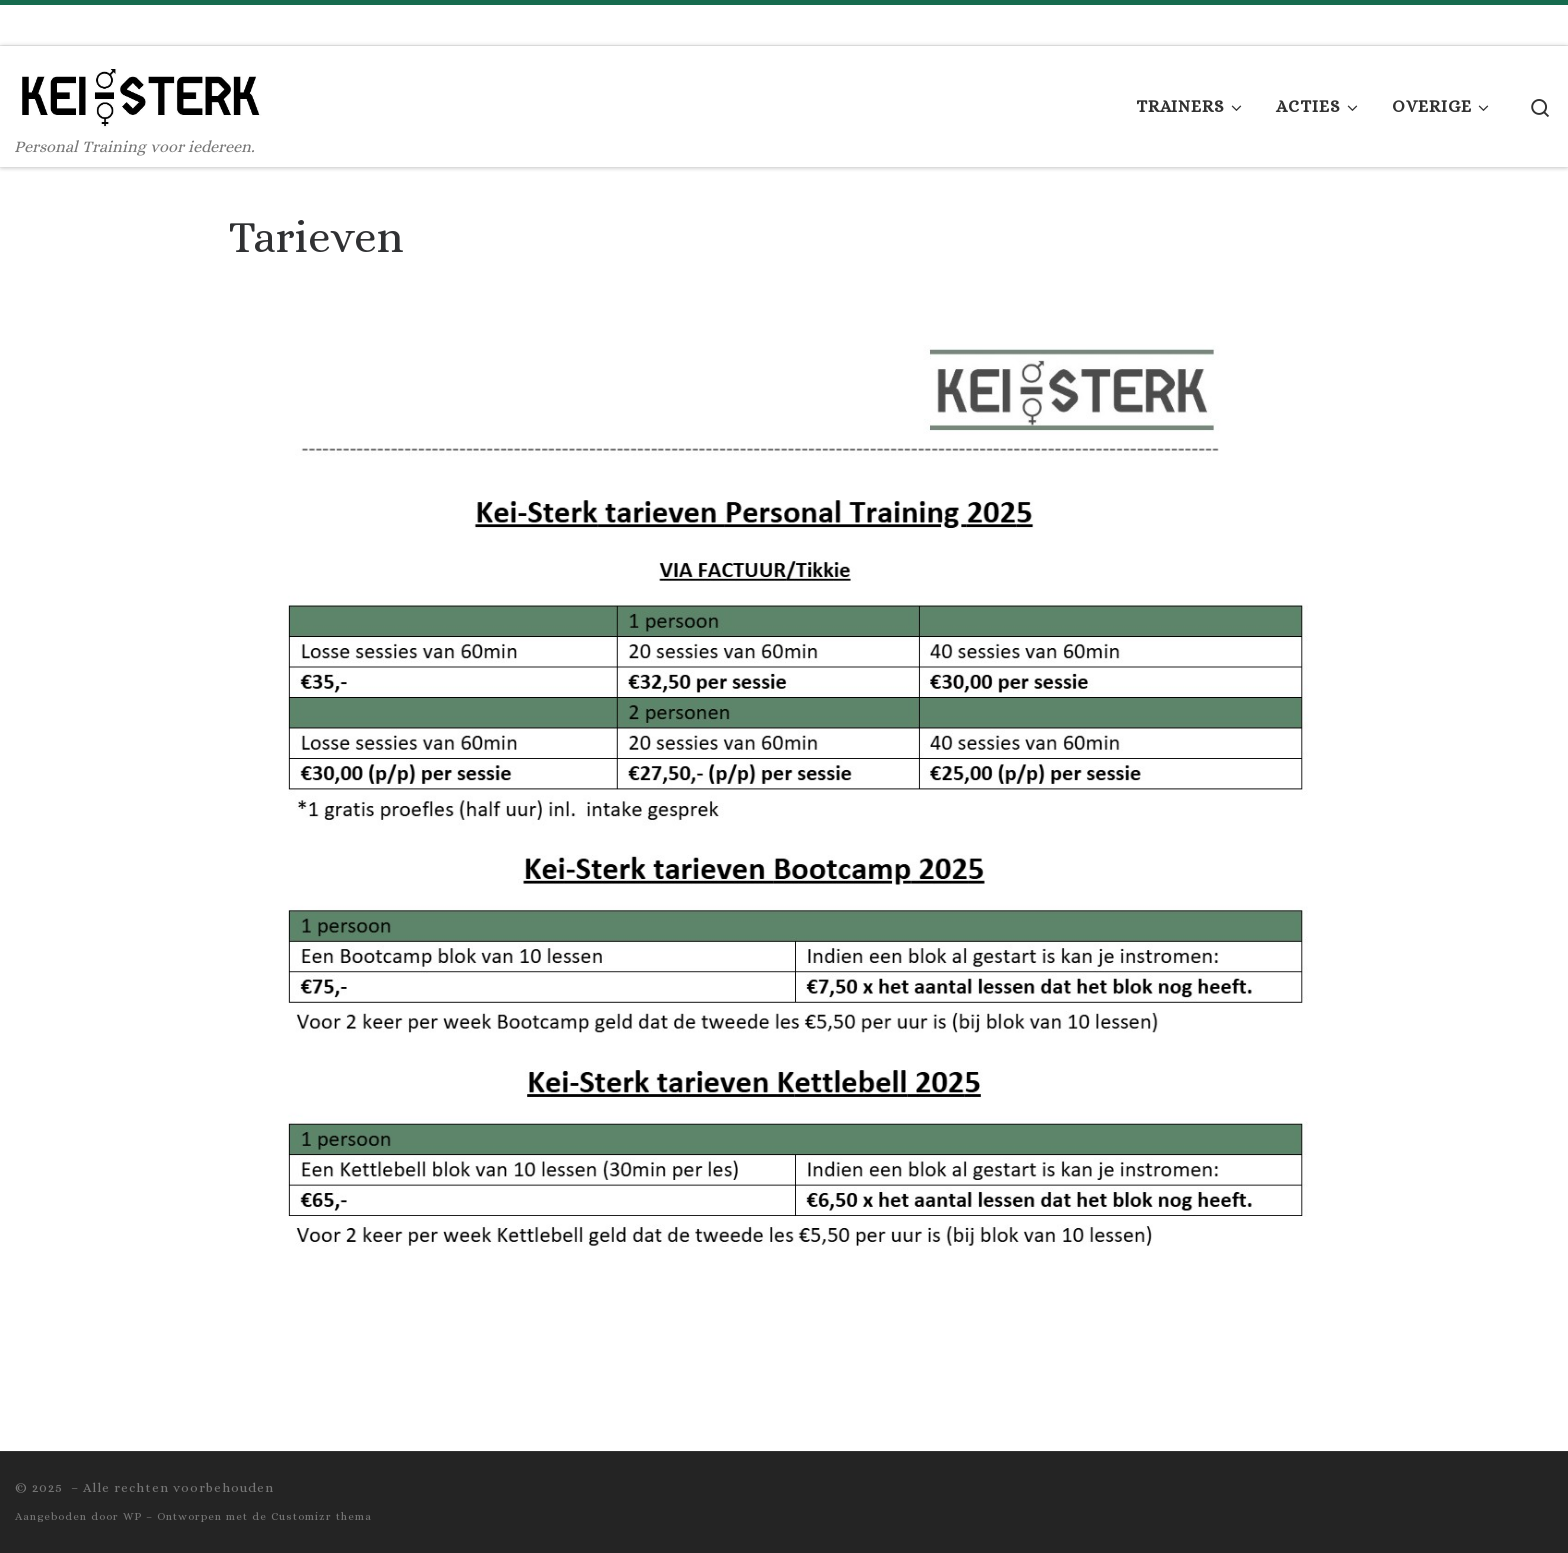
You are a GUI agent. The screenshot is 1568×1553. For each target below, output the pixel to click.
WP (132, 1516)
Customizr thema (321, 1516)
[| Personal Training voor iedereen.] (140, 90)
